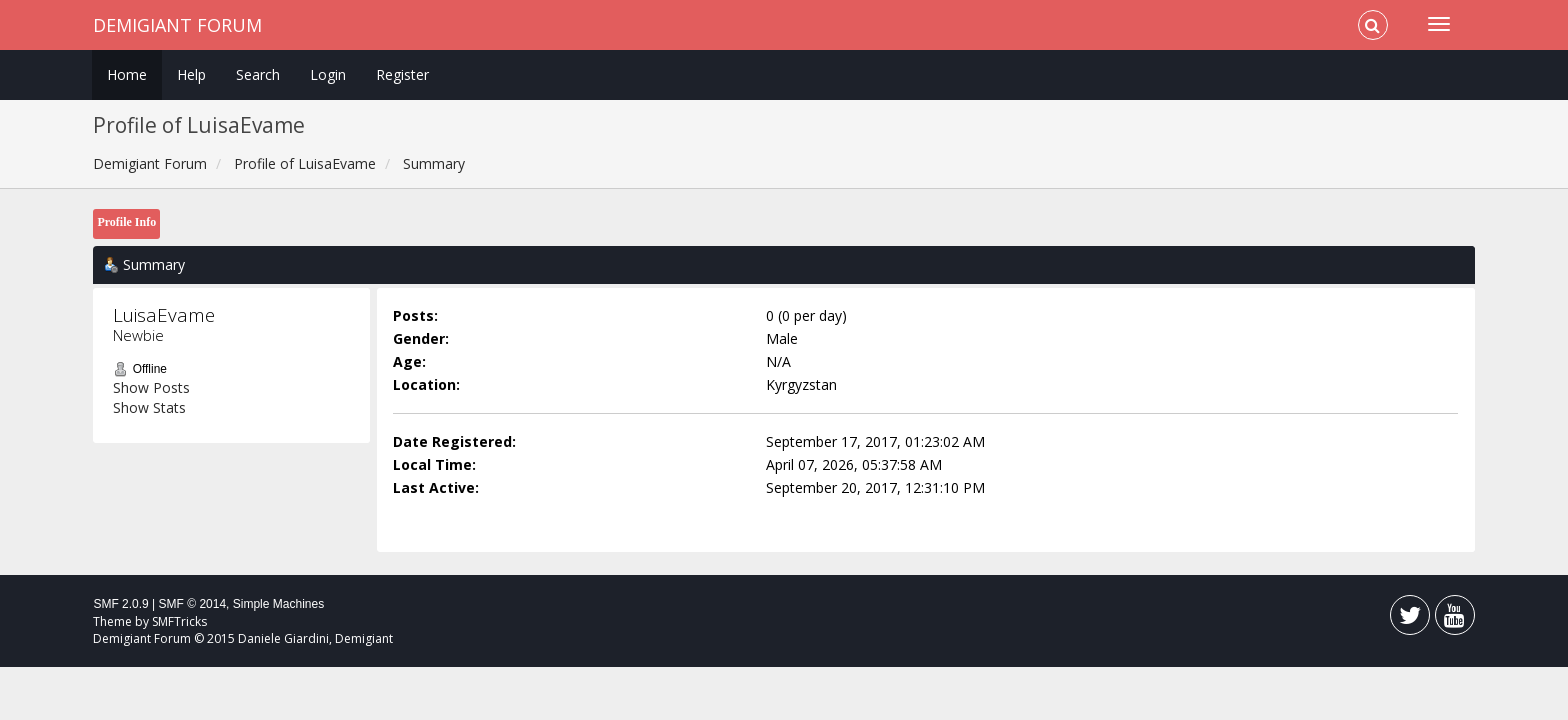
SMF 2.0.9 (120, 604)
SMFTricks (179, 621)
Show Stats (149, 407)
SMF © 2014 (193, 604)
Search (258, 74)
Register (402, 74)
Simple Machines (278, 604)
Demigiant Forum (177, 25)
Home (127, 74)
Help (191, 74)
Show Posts (151, 387)
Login (328, 74)
